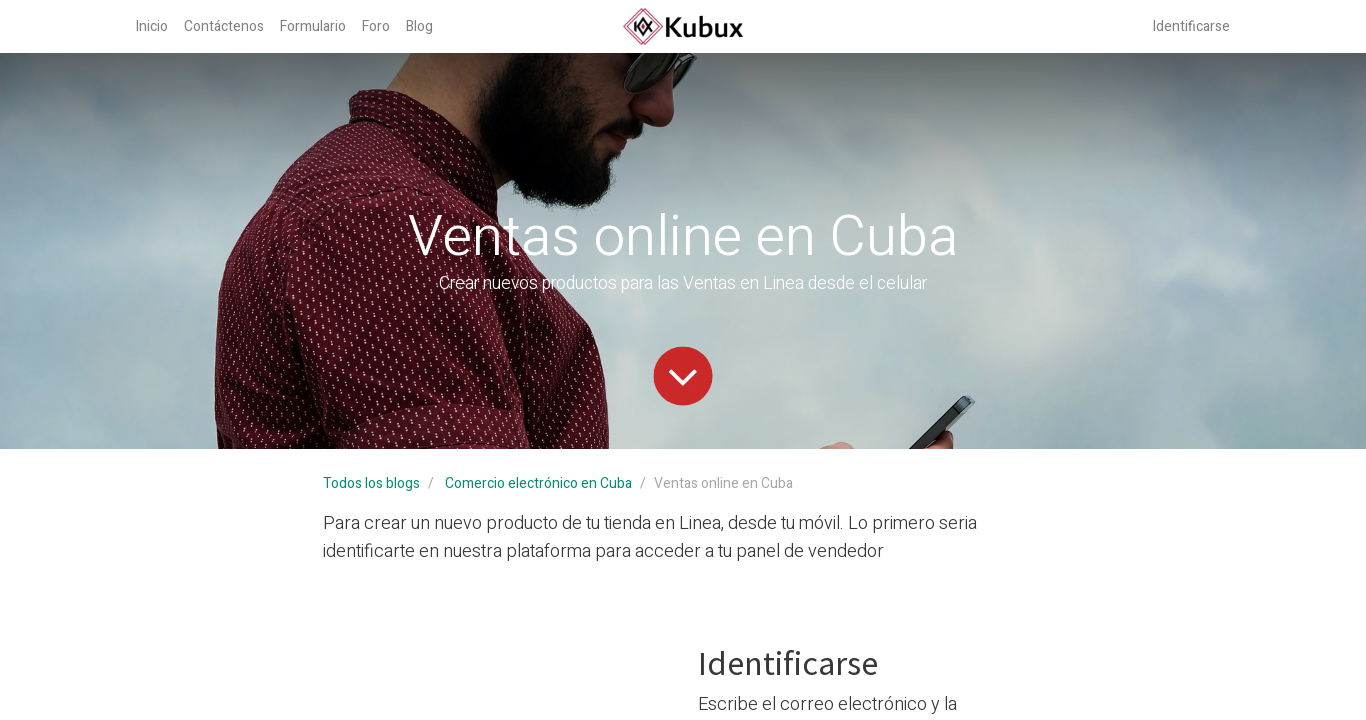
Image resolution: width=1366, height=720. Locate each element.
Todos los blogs (371, 483)
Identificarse (1191, 26)
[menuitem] (152, 26)
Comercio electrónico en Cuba (538, 483)
